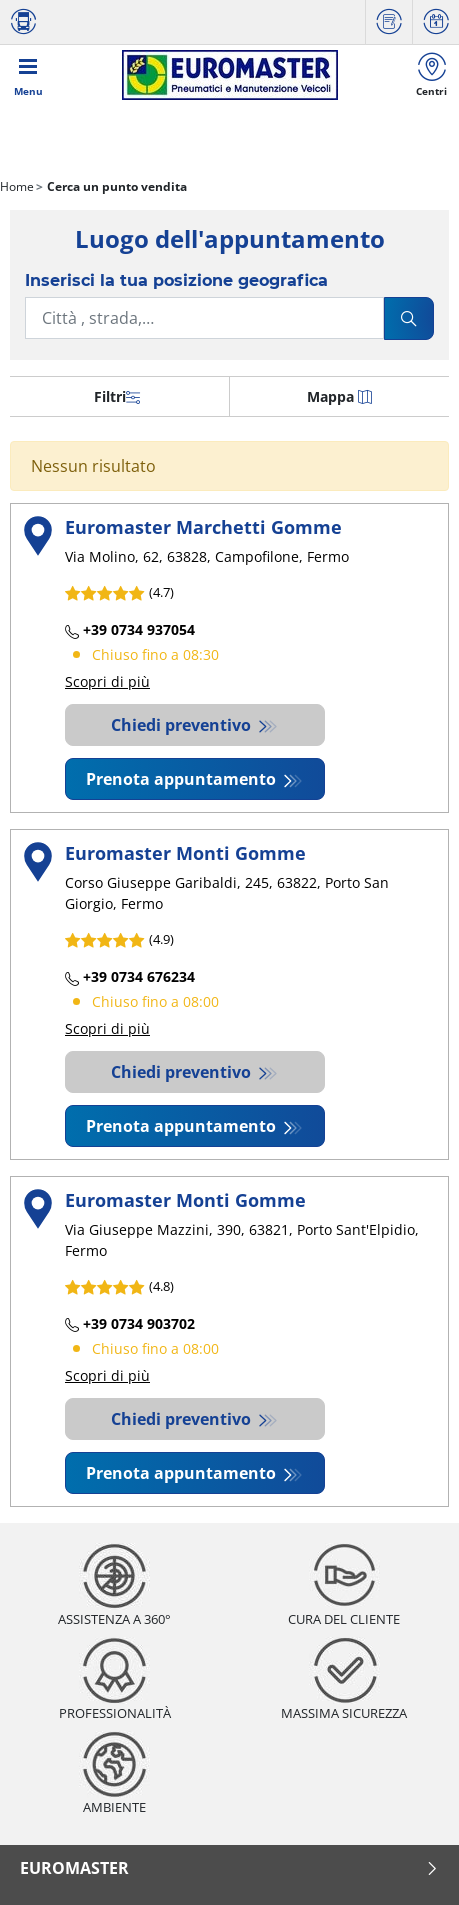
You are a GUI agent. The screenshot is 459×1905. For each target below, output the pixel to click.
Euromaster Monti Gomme (185, 852)
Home (17, 186)
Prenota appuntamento (183, 779)
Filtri (117, 396)
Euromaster (229, 1868)
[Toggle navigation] (28, 75)
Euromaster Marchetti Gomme (203, 526)
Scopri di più (107, 681)
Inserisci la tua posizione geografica (176, 280)
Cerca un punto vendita (115, 186)
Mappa (339, 396)
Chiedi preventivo (183, 725)
